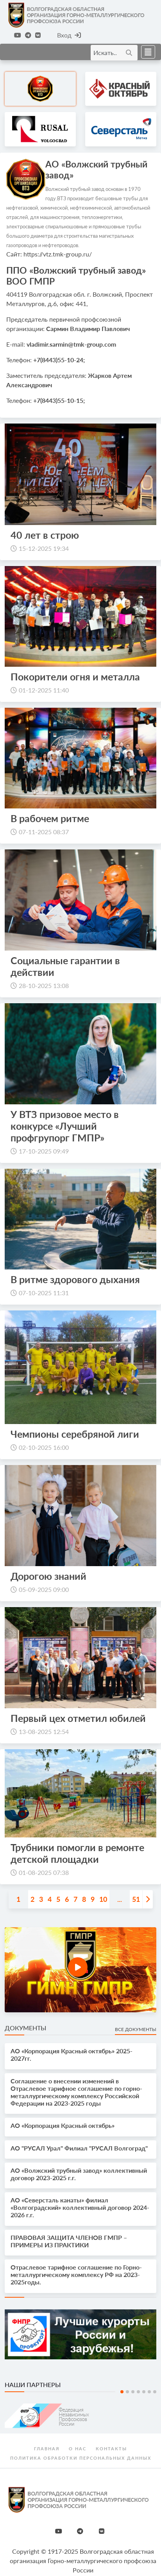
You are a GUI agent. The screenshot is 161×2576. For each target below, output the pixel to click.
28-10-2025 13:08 (44, 985)
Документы (25, 2027)
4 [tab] (138, 2391)
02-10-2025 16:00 (44, 1447)
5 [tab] (143, 2391)
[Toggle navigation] (145, 52)
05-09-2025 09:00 (44, 1589)
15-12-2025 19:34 (44, 548)
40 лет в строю (45, 535)
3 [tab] (132, 2391)
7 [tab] (154, 2391)
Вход (69, 35)
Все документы (135, 2029)
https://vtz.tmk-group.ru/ (57, 254)
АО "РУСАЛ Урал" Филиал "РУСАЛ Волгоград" (79, 2148)
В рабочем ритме (50, 818)
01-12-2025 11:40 (44, 690)
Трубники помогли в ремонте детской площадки (77, 1853)
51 (136, 1899)
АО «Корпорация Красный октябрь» (62, 2125)
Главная (46, 2448)
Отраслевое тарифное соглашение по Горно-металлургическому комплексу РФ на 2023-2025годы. (76, 2274)
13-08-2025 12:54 (44, 1731)
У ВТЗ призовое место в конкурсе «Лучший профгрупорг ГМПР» (65, 1125)
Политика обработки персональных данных (80, 2457)
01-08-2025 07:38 (44, 1872)
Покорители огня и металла (75, 676)
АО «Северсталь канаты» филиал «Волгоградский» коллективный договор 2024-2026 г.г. (80, 2207)
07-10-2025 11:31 (44, 1292)
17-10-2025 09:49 (44, 1151)
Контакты (111, 2448)
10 (103, 1899)
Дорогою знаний (48, 1576)
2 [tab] (127, 2391)
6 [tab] (149, 2391)
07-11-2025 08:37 (44, 831)
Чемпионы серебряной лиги (75, 1434)
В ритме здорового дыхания (76, 1279)
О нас (77, 2448)
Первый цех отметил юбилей (78, 1718)
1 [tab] (121, 2391)
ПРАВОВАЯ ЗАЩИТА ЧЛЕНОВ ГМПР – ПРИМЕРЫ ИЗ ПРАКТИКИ (69, 2241)
